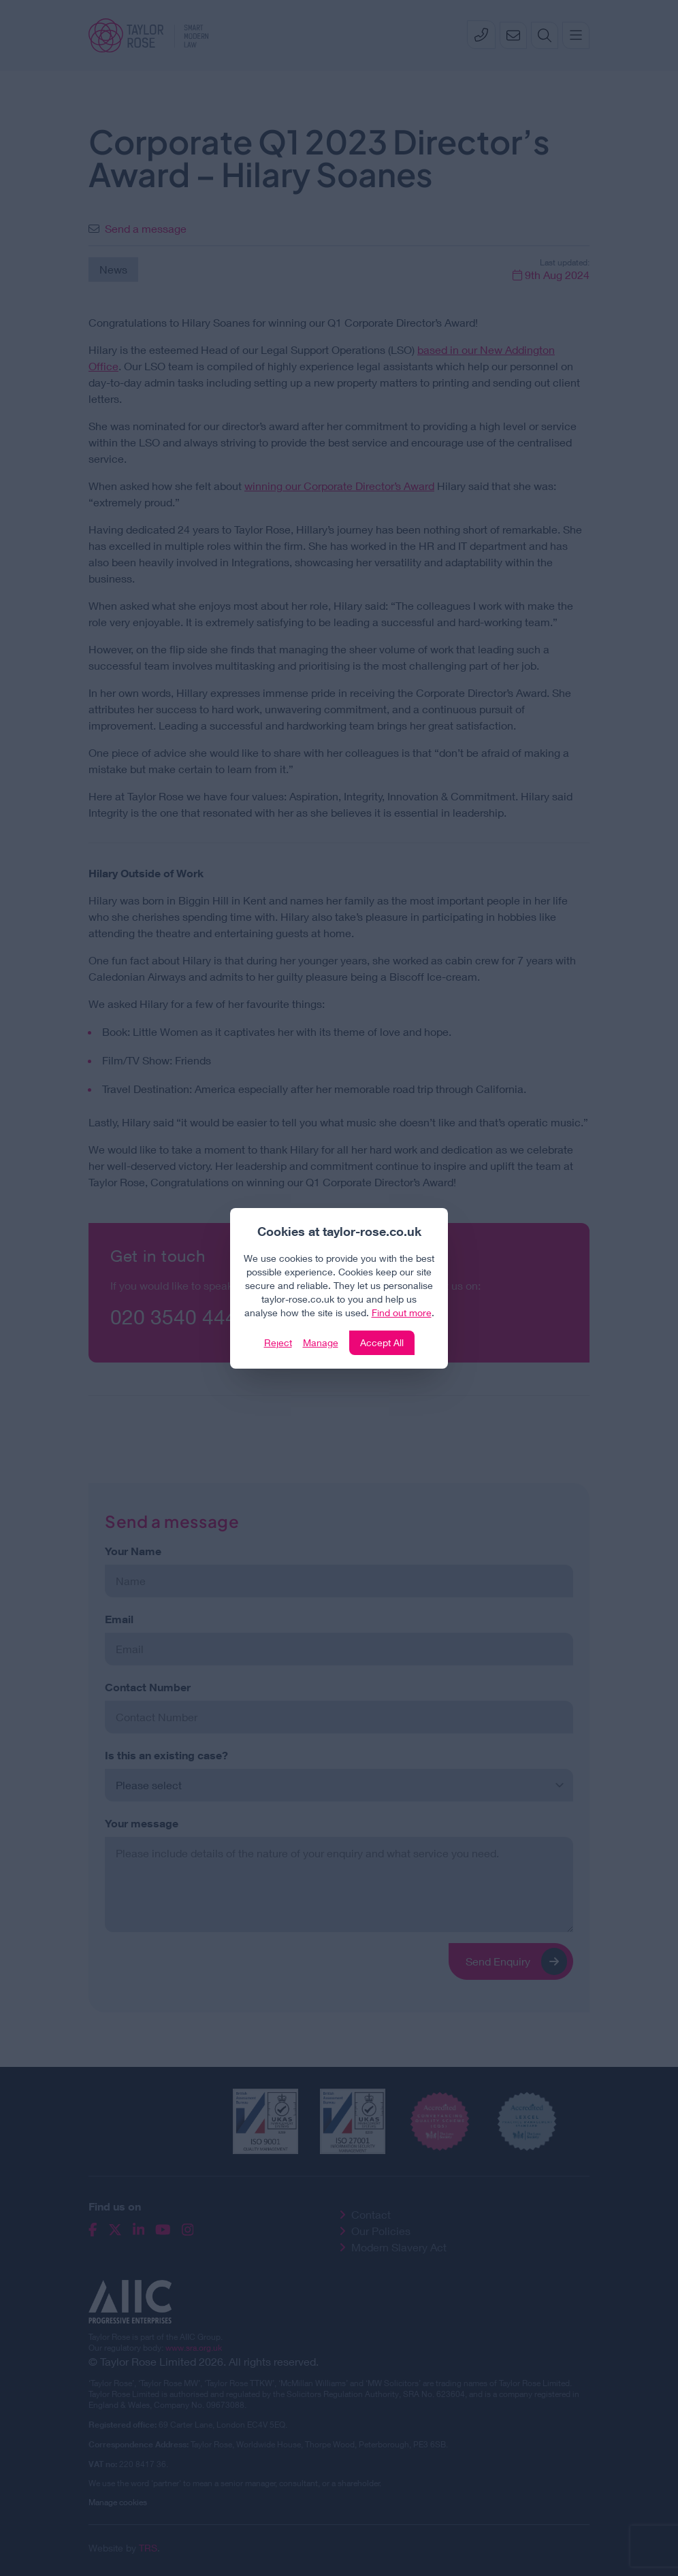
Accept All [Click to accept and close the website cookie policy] (382, 1342)
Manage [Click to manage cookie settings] (320, 1342)
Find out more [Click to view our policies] (402, 1312)
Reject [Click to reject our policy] (278, 1342)
